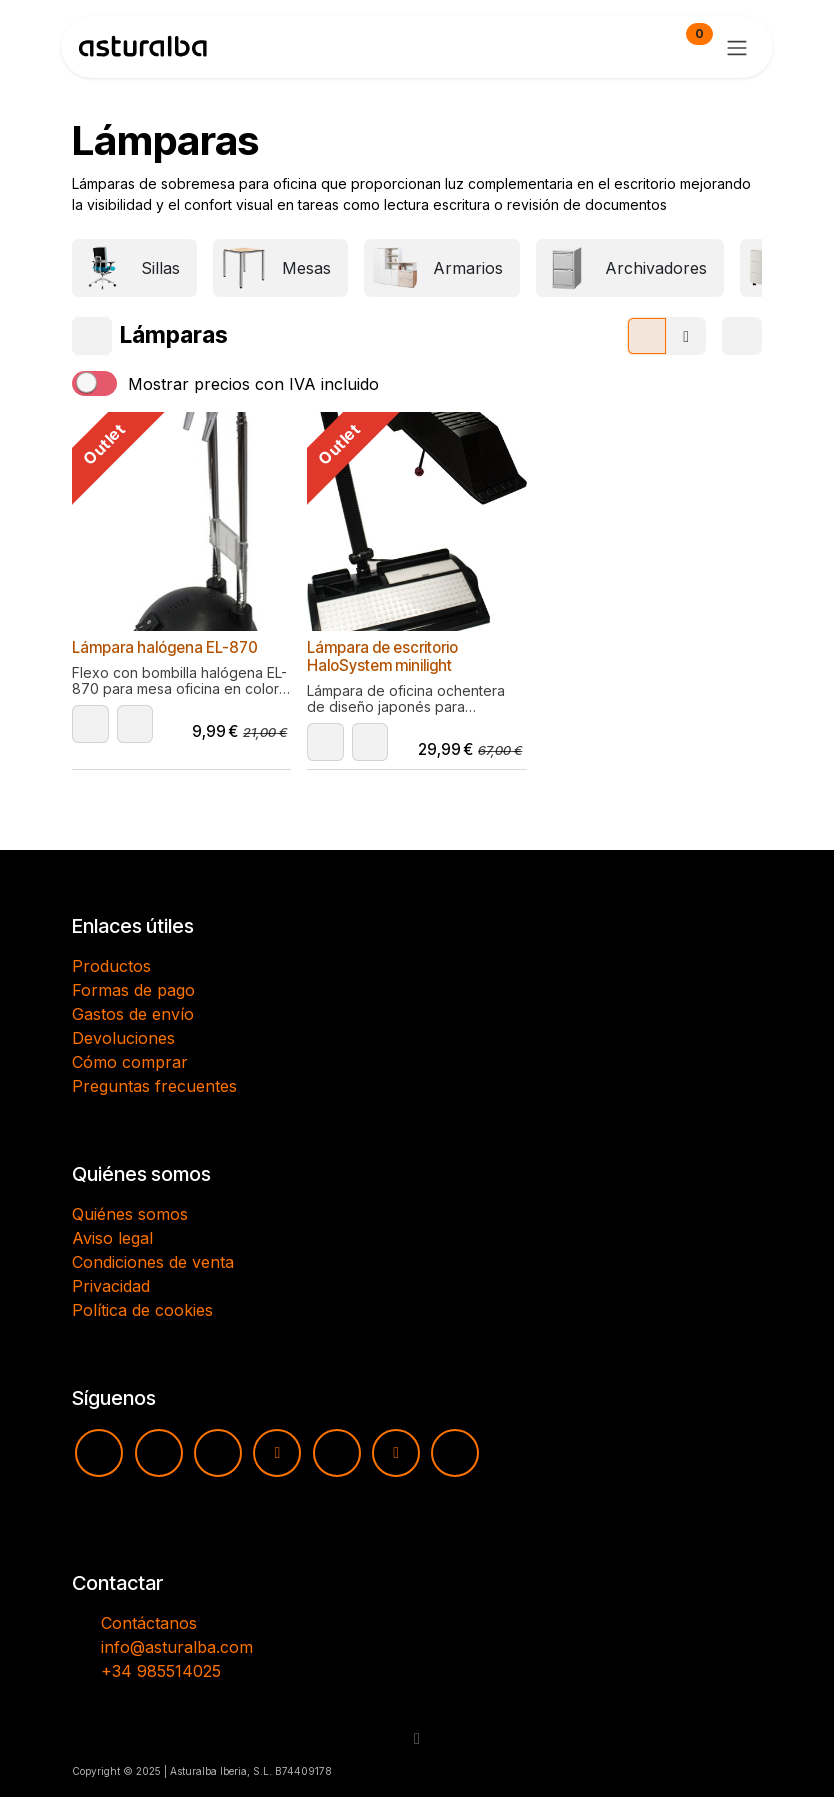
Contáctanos (149, 1623)
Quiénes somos (130, 1214)
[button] (90, 724)
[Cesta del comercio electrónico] (641, 47)
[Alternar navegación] (737, 47)
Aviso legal (112, 1238)
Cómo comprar (130, 1062)
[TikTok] (277, 1453)
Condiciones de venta (153, 1262)
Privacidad (111, 1286)
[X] (396, 1453)
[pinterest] (337, 1453)
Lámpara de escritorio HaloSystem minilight (382, 656)
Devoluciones (123, 1038)
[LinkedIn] (455, 1453)
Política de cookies (142, 1310)
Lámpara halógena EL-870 (165, 647)
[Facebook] (218, 1453)
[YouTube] (99, 1453)
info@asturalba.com (177, 1647)
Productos (111, 966)
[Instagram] (159, 1453)
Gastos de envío (133, 1014)
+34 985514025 (161, 1671)
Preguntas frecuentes (154, 1086)
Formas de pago (133, 990)
